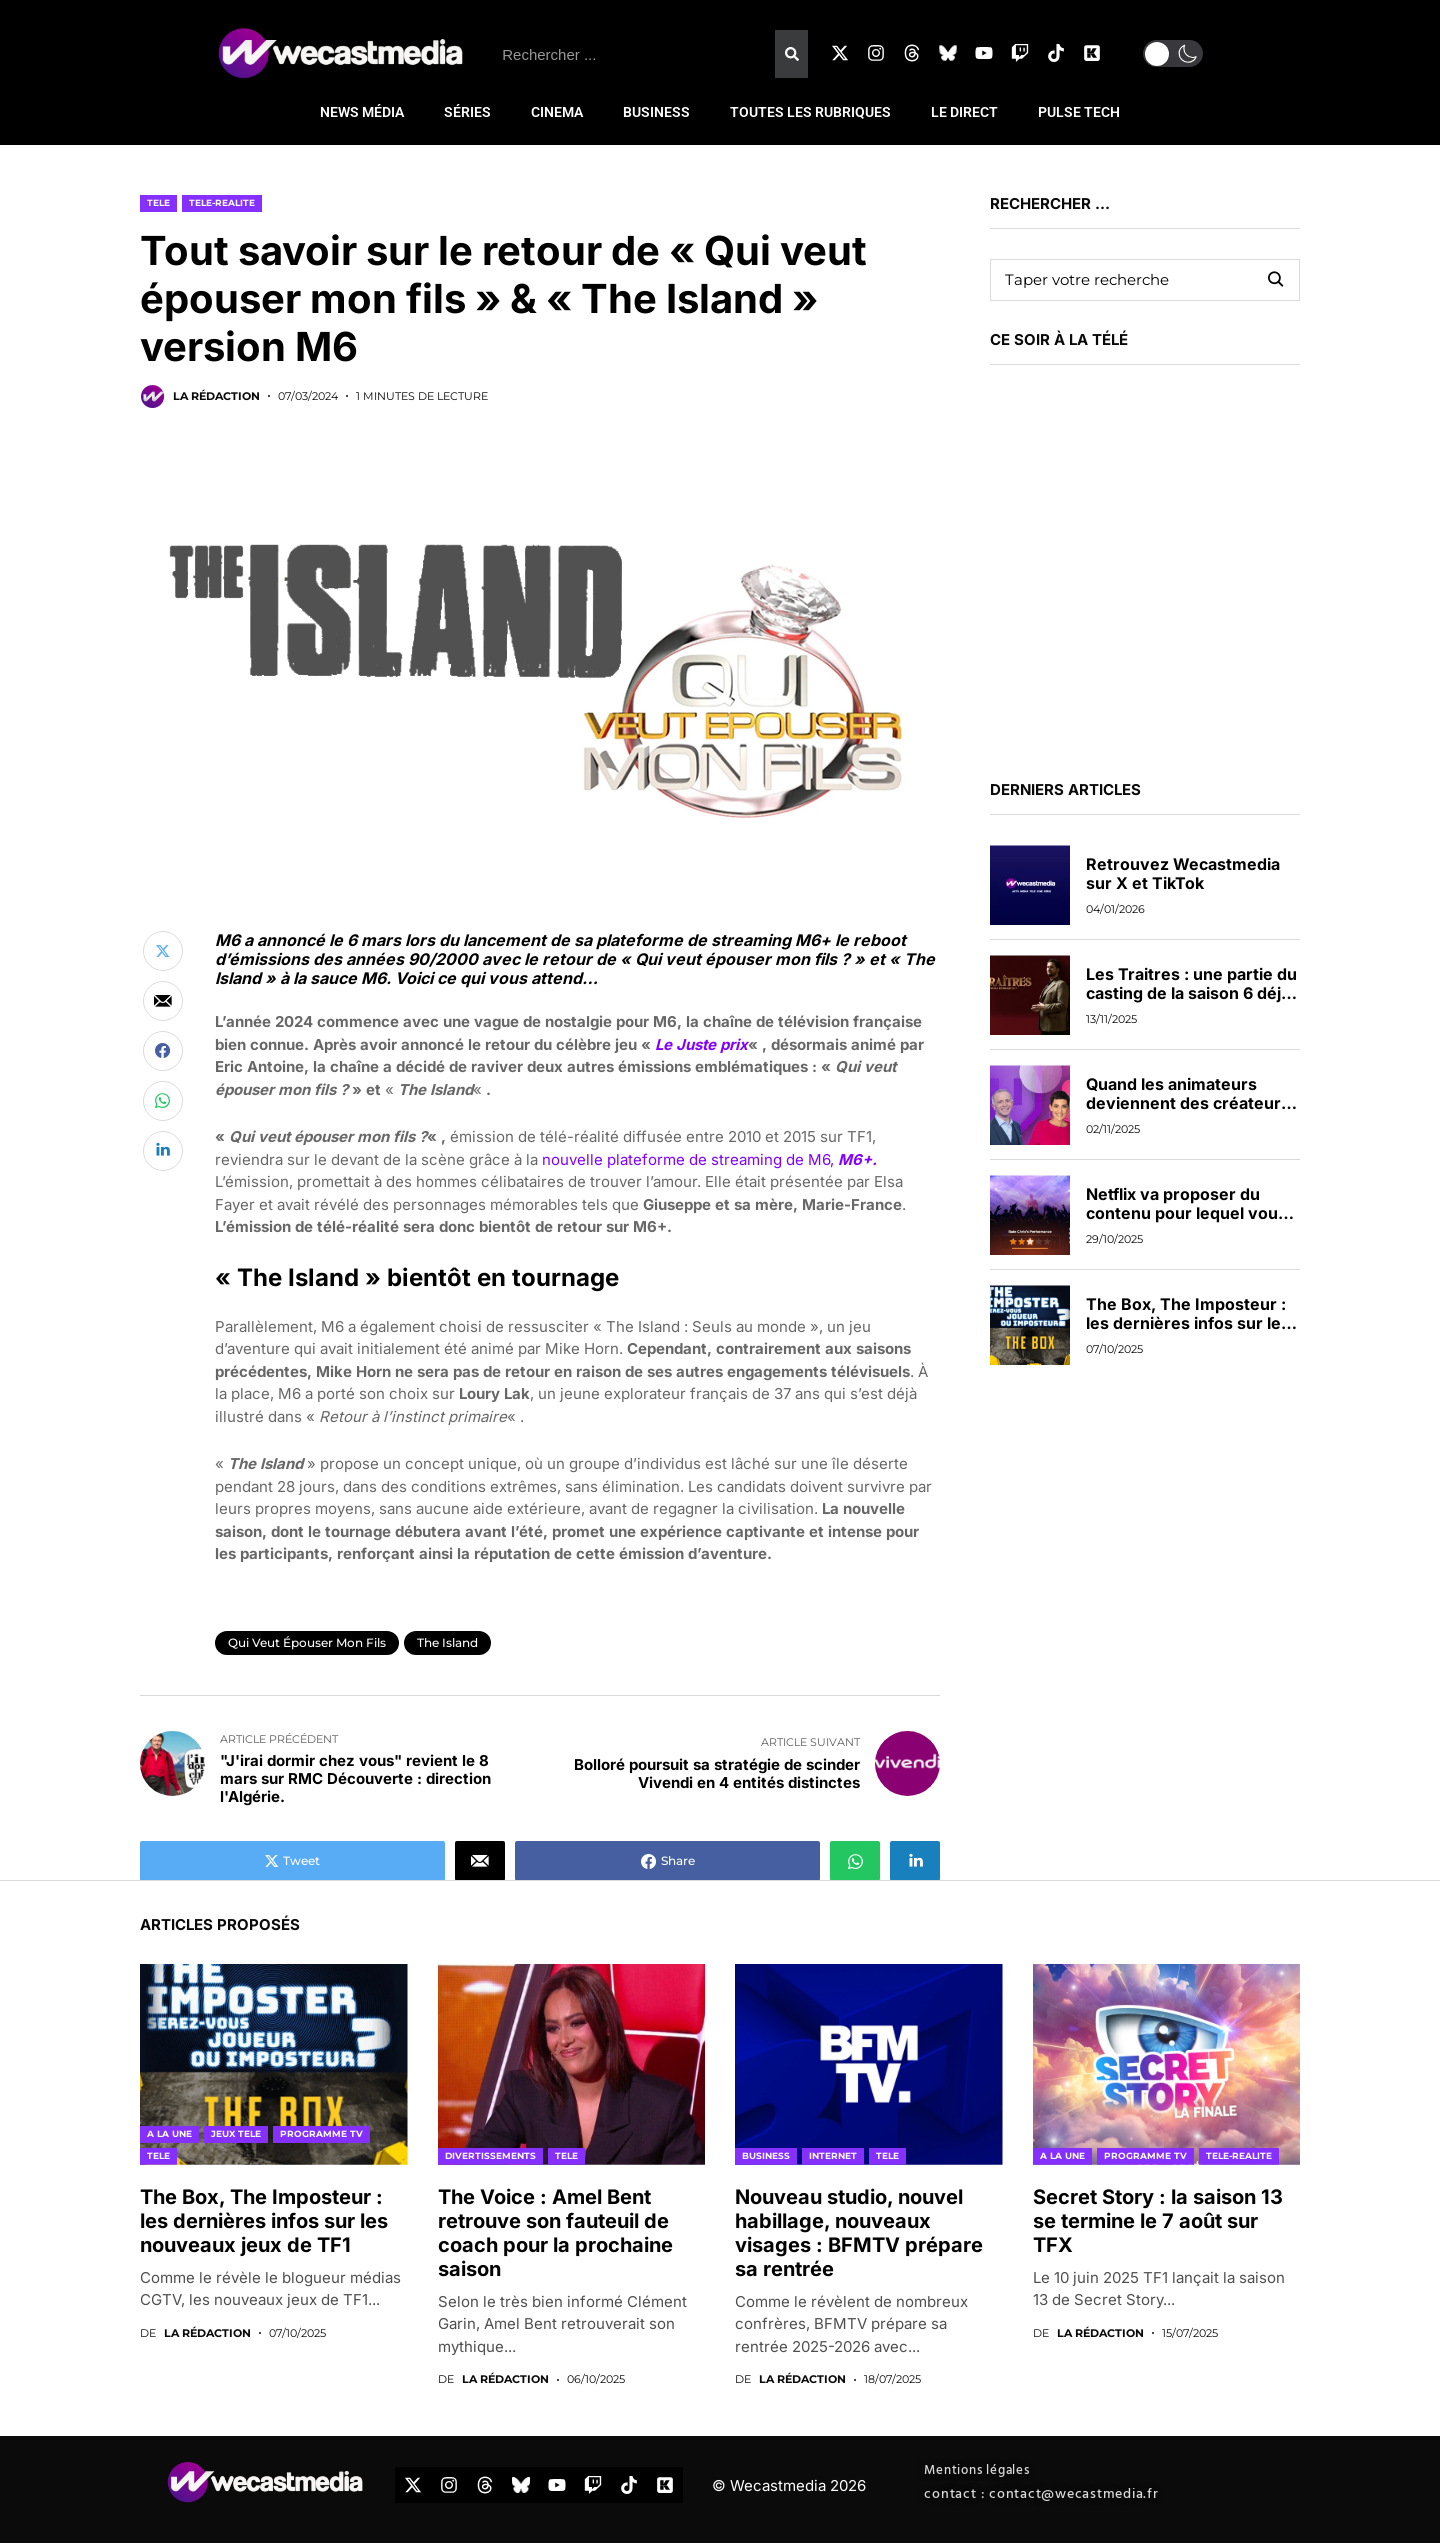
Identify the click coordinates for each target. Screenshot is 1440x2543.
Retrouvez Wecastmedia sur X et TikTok (1183, 873)
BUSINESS (656, 112)
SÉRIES (467, 112)
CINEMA (557, 112)
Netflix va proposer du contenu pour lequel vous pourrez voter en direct (1186, 1213)
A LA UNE (169, 2133)
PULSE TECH (1079, 112)
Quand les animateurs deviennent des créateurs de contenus (1188, 1103)
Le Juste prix (701, 1044)
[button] (1173, 53)
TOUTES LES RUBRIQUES (810, 112)
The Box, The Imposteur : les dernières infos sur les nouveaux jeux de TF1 (1188, 1323)
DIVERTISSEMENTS (490, 2155)
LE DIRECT (964, 112)
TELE (158, 202)
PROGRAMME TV (321, 2133)
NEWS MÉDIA (362, 112)
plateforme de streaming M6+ (715, 940)
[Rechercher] (791, 54)
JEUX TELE (236, 2133)
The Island (447, 1642)
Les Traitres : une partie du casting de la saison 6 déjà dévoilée (1191, 993)
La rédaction (216, 396)
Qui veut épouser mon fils (307, 1642)
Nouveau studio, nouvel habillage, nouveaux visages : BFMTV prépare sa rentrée (859, 2233)
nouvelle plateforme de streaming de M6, (709, 1159)
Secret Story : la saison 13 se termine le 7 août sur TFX (1158, 2221)
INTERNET (833, 2155)
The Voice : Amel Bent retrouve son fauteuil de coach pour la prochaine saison (555, 2233)
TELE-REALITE (222, 202)
